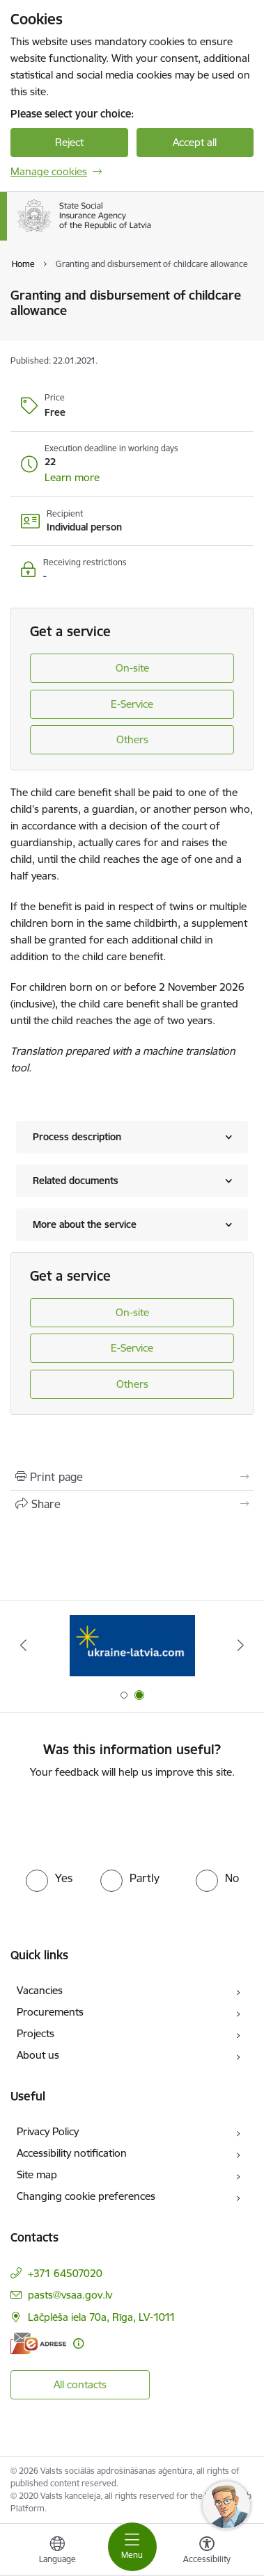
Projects (35, 2033)
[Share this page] (132, 1504)
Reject (69, 142)
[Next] (240, 1645)
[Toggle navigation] (132, 2546)
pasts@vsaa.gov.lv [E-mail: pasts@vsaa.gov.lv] (70, 2294)
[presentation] (132, 1822)
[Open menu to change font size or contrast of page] (207, 2552)
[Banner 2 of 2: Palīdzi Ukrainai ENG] (132, 1645)
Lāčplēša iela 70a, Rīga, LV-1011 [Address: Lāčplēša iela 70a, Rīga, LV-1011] (102, 2317)
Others (132, 739)
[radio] (49, 1878)
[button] (72, 477)
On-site (132, 667)
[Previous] (23, 1645)
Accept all (195, 142)
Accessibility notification (72, 2153)
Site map (37, 2174)
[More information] (78, 2343)
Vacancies (40, 1990)
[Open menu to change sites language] (57, 2552)
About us (38, 2054)
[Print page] (132, 1477)
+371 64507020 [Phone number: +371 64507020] (65, 2273)
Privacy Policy (48, 2131)
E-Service (132, 704)
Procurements (50, 2011)
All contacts (80, 2384)
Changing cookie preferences (86, 2196)
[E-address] (38, 2343)
